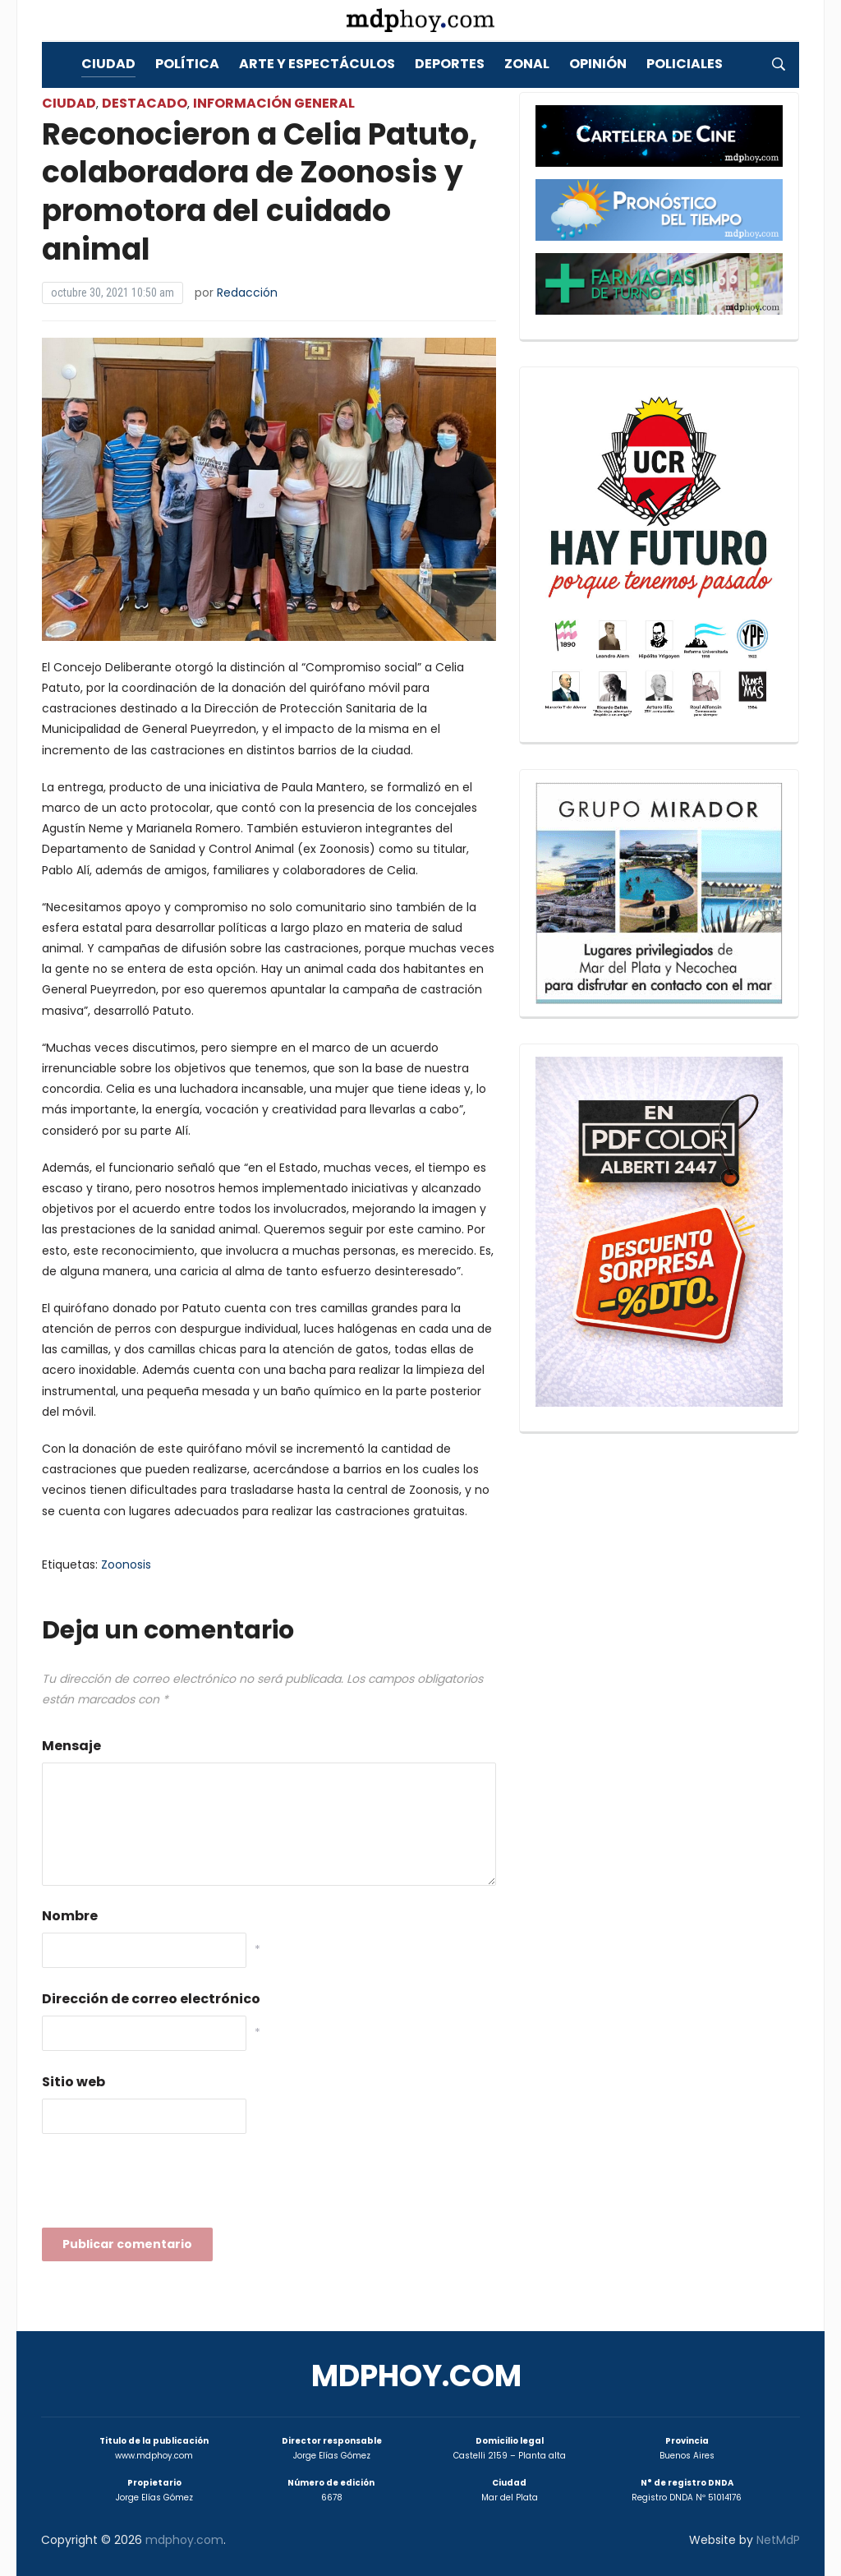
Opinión (598, 63)
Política (187, 63)
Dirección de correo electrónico (151, 1998)
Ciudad (108, 63)
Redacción (247, 292)
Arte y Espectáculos (317, 63)
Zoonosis (126, 1564)
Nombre (70, 1915)
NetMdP (778, 2540)
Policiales (684, 63)
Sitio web (73, 2081)
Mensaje (71, 1745)
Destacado (144, 103)
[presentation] (167, 2186)
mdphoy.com (416, 2376)
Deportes (450, 63)
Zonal (526, 63)
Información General (274, 103)
